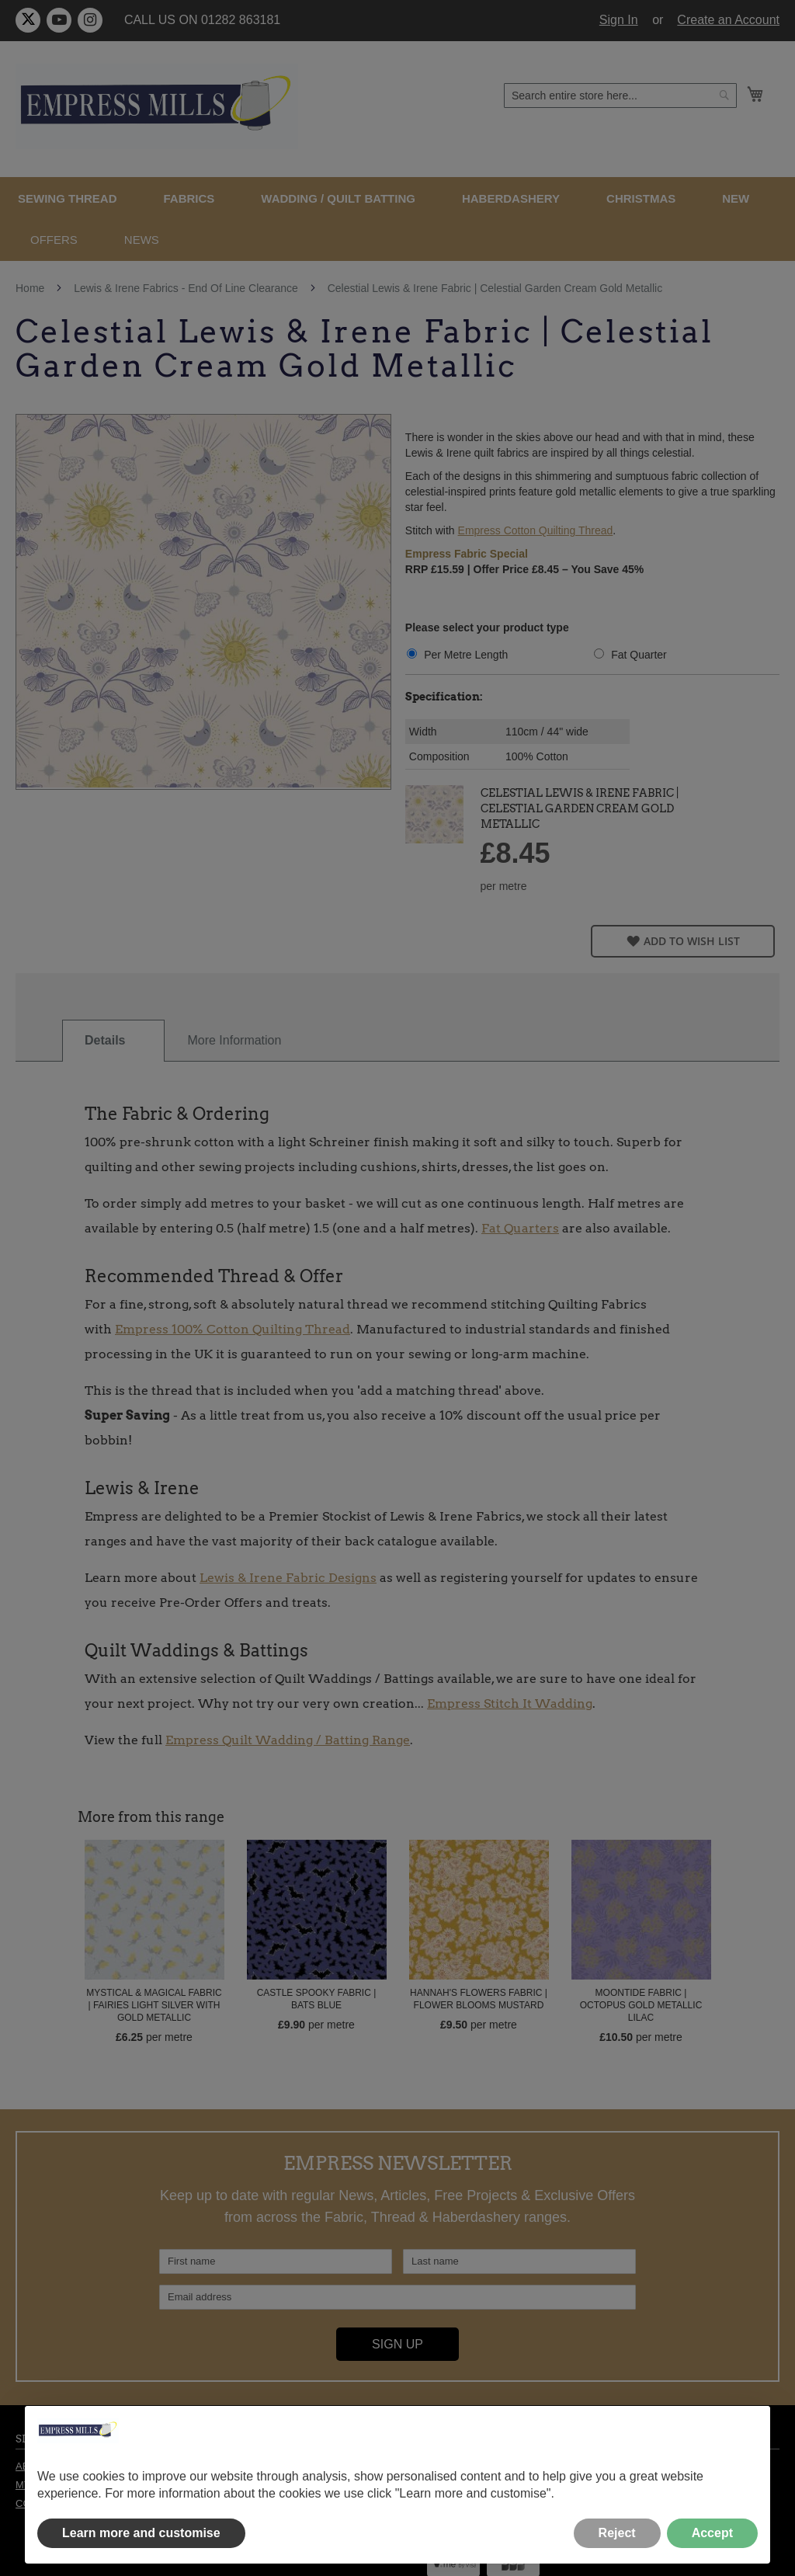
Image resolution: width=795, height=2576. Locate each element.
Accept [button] (712, 2532)
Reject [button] (617, 2532)
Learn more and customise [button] (141, 2532)
